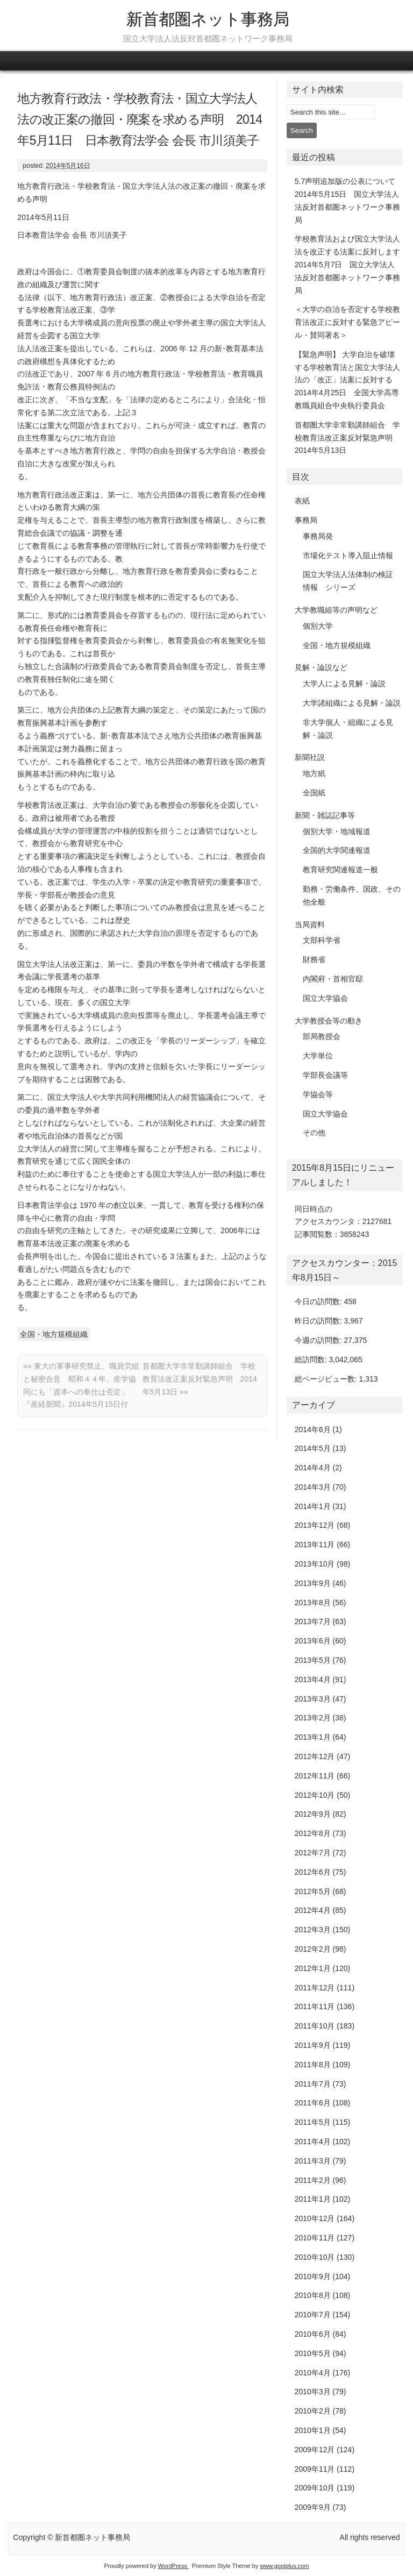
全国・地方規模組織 (54, 1334)
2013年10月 (315, 1564)
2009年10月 (315, 2488)
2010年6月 (313, 2334)
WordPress (173, 2566)
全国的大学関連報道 (337, 850)
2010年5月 (313, 2353)
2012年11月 (315, 1775)
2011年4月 (313, 2141)
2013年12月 (315, 1525)
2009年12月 (315, 2449)
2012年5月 (313, 1891)
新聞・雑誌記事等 (325, 815)
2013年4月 (313, 1679)
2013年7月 (313, 1621)
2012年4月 (313, 1910)
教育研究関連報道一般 (340, 869)
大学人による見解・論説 (344, 683)
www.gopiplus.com (284, 2566)
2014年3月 (313, 1487)
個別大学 (318, 626)
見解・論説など (321, 667)
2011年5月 (313, 2122)
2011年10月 (315, 2026)
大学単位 (318, 1055)
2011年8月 (313, 2064)
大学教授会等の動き (328, 1020)
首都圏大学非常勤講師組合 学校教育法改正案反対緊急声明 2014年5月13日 (200, 1379)
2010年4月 (313, 2372)
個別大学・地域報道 (337, 831)
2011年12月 (315, 1987)
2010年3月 (313, 2391)
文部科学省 (321, 940)
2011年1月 (313, 2199)
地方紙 (314, 773)
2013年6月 (313, 1640)
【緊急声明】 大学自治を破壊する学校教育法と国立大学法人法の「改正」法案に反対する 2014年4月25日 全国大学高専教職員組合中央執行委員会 (347, 380)
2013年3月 (313, 1699)
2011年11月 (315, 2006)
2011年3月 (313, 2161)
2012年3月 (313, 1929)
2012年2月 (313, 1949)
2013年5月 (313, 1660)
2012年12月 (315, 1756)
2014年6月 (313, 1429)
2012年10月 (315, 1795)
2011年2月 (313, 2180)
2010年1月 (313, 2430)
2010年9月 (313, 2276)
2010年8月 (313, 2295)
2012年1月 (313, 1968)
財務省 (314, 959)
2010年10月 (315, 2257)
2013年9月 (313, 1583)
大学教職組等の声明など (336, 610)
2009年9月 (313, 2507)
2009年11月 (315, 2469)
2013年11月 (315, 1544)
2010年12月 (315, 2218)
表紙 (302, 500)
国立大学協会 (325, 998)
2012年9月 (313, 1814)
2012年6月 (313, 1872)
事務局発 (318, 536)
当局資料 (310, 924)
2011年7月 (313, 2084)
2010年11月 (315, 2237)
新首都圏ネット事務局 (207, 19)
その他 (314, 1132)
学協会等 (318, 1094)
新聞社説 (310, 757)
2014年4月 (313, 1467)
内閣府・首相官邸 (333, 978)
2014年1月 (313, 1506)
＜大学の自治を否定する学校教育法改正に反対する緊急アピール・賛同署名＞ (347, 322)
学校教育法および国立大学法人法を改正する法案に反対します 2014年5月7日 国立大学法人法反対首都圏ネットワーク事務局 (351, 264)
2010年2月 (313, 2411)
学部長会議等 (325, 1075)
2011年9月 (313, 2045)
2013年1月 (313, 1737)
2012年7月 (313, 1852)
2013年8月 (313, 1602)
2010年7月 (313, 2314)
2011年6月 (313, 2102)
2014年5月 (313, 1448)
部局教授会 (321, 1036)
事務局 (306, 520)
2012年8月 (313, 1833)
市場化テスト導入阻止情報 (348, 555)
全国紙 (314, 792)
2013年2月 (313, 1717)
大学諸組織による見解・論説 (352, 703)
